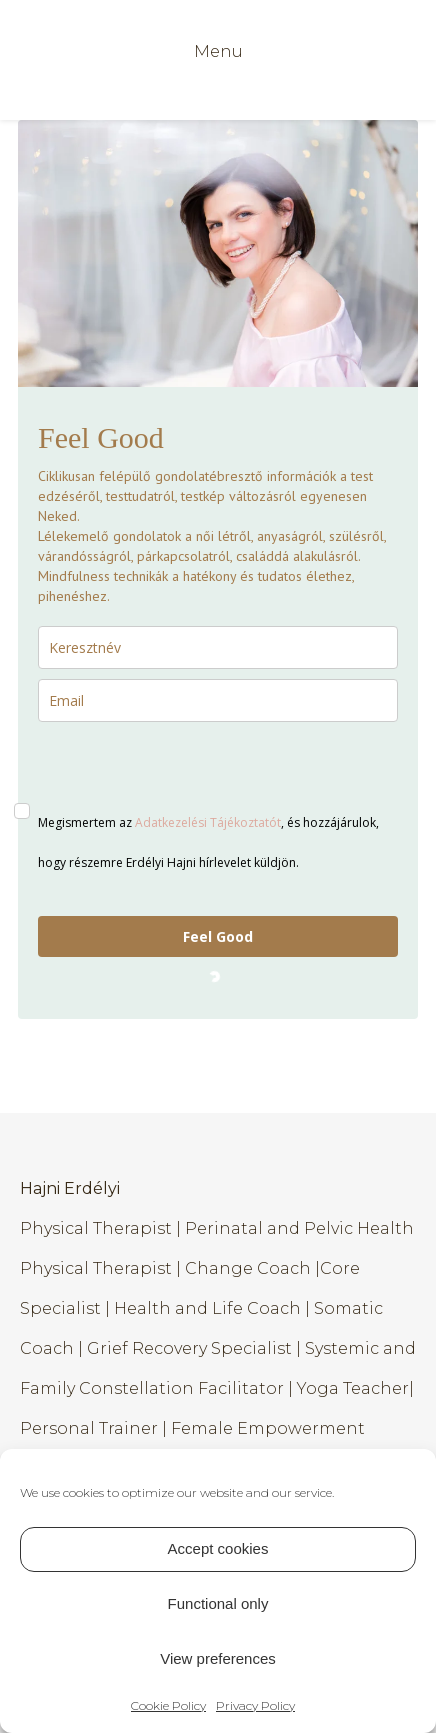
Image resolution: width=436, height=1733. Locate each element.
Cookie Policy (168, 1705)
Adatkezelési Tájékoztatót (208, 822)
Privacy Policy (255, 1705)
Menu (218, 51)
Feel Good (218, 936)
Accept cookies (218, 1548)
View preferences (218, 1658)
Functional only (218, 1603)
